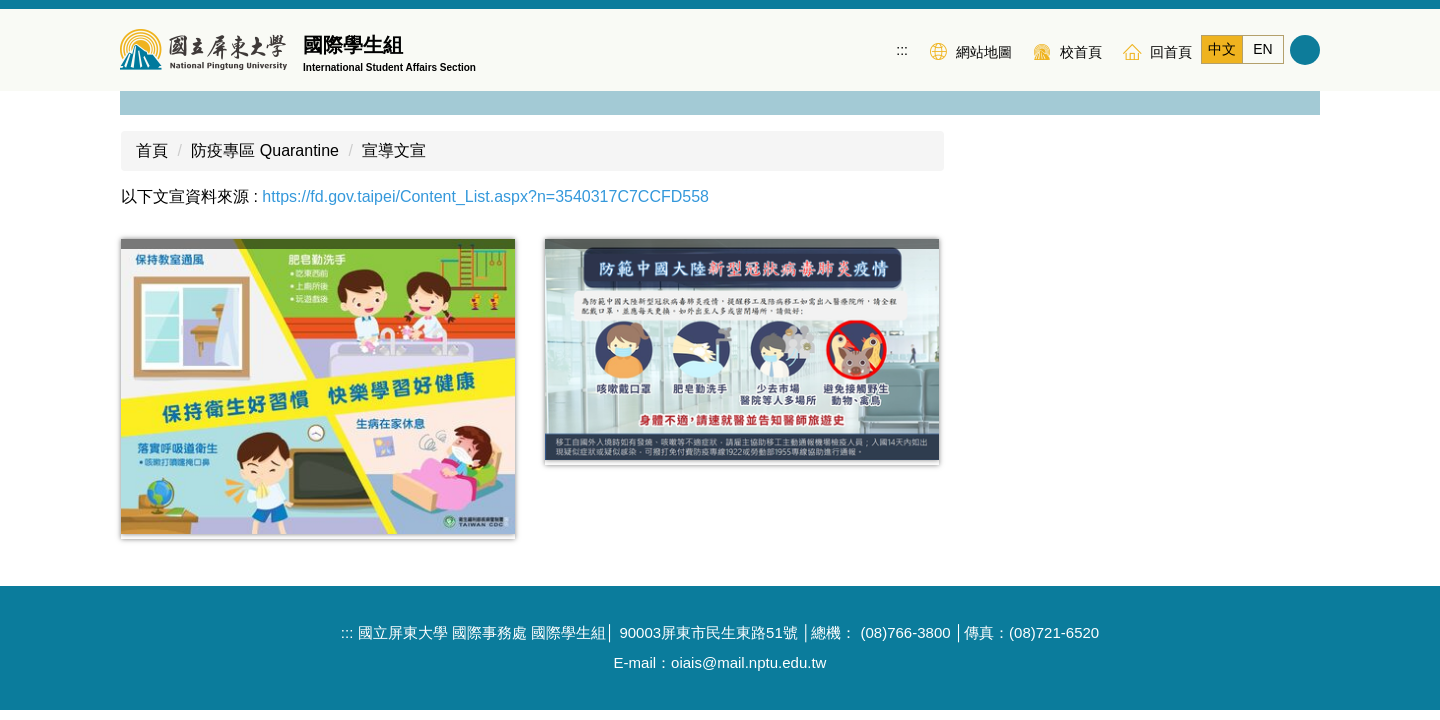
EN (1262, 49)
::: (902, 50)
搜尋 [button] (1305, 50)
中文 (1222, 49)
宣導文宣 (394, 126)
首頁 (152, 126)
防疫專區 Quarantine (265, 126)
